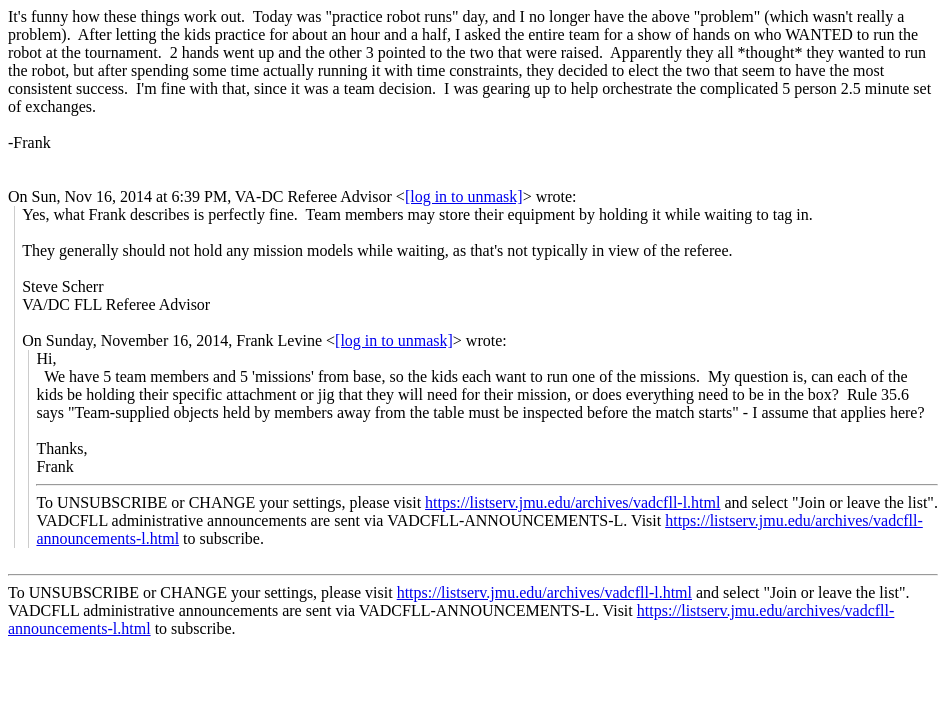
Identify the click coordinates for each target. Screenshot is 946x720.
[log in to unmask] (464, 196)
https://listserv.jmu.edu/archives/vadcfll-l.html (572, 502)
